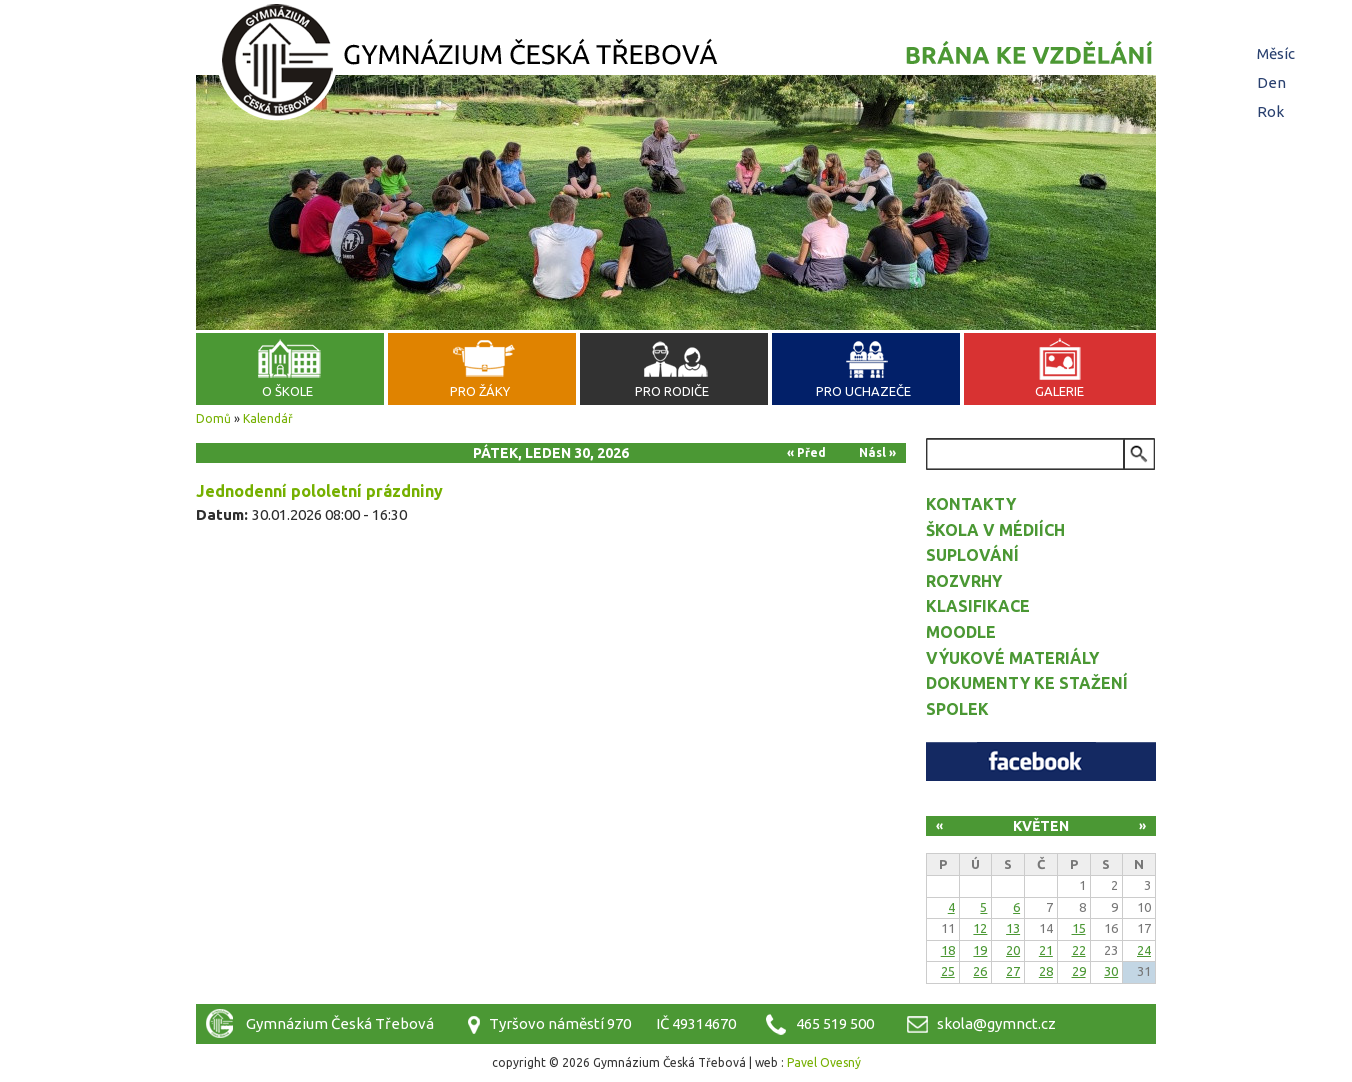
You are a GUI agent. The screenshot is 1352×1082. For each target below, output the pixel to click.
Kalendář (268, 418)
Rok (1270, 111)
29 (1079, 971)
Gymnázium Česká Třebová (676, 65)
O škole (287, 391)
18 (948, 950)
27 (1013, 971)
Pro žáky (480, 391)
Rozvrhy (964, 581)
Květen (1041, 826)
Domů (213, 418)
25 (948, 971)
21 (1046, 950)
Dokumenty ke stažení (1027, 683)
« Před (806, 452)
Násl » (877, 452)
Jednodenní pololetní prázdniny (319, 491)
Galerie (1059, 391)
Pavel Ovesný (824, 1062)
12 (980, 928)
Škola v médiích (995, 530)
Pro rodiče (672, 391)
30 (1111, 971)
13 (1013, 928)
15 (1079, 928)
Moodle (961, 632)
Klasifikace (978, 606)
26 (980, 971)
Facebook (1041, 761)
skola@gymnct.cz (996, 1023)
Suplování (972, 555)
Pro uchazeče (863, 391)
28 (1046, 971)
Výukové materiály (1012, 658)
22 (1079, 950)
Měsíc (1276, 53)
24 (1144, 950)
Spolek (957, 709)
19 (980, 950)
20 (1013, 950)
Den (1274, 82)
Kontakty (971, 504)
